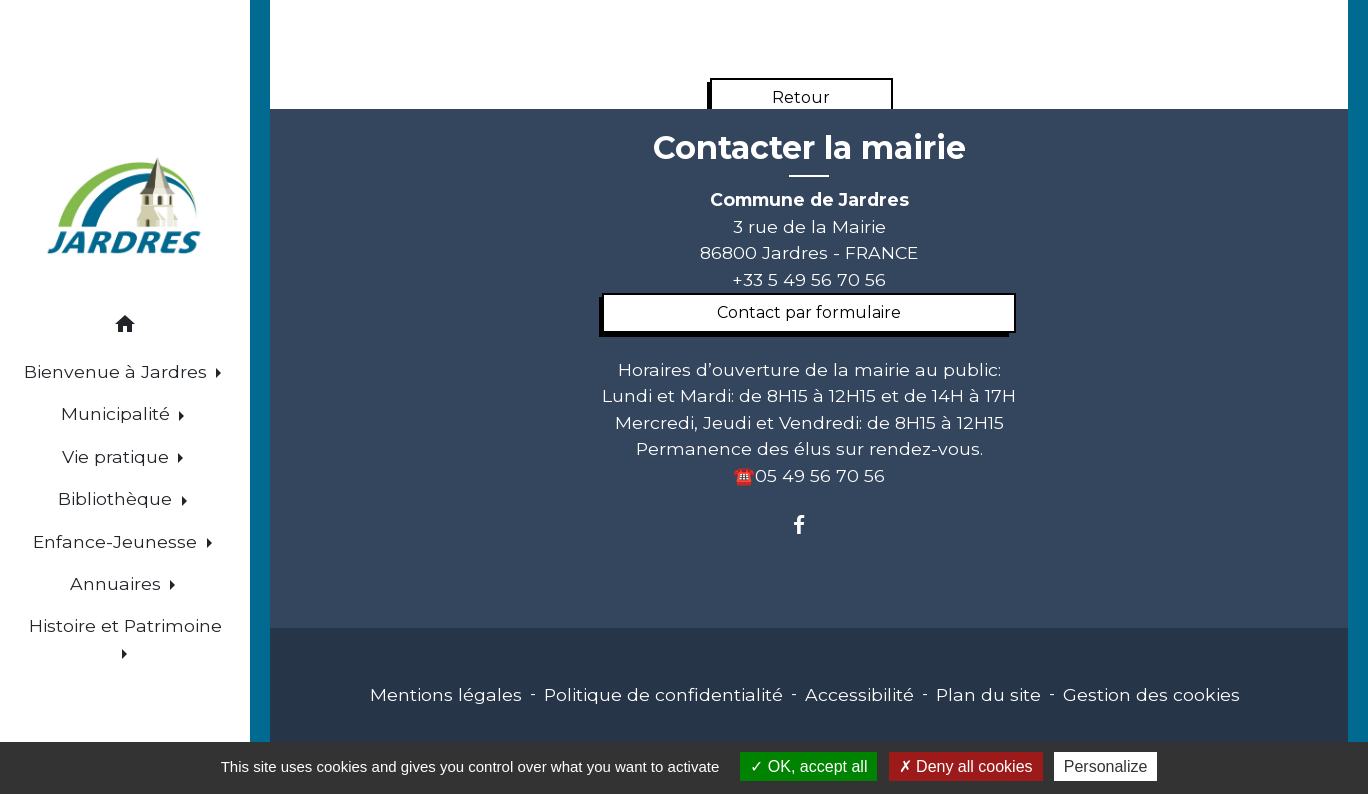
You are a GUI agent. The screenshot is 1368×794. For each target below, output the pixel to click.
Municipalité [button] (118, 413)
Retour (801, 97)
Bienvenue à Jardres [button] (118, 371)
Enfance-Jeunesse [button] (117, 541)
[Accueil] (125, 208)
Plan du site (988, 694)
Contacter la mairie (809, 148)
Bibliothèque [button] (117, 498)
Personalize (1106, 766)
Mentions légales (446, 694)
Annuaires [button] (118, 583)
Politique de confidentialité (663, 694)
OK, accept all (808, 766)
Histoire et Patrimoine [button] (125, 625)
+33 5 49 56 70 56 (809, 279)
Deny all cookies (966, 766)
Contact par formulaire (809, 312)
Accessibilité (859, 694)
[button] (125, 327)
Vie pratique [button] (118, 456)
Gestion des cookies (1151, 694)
